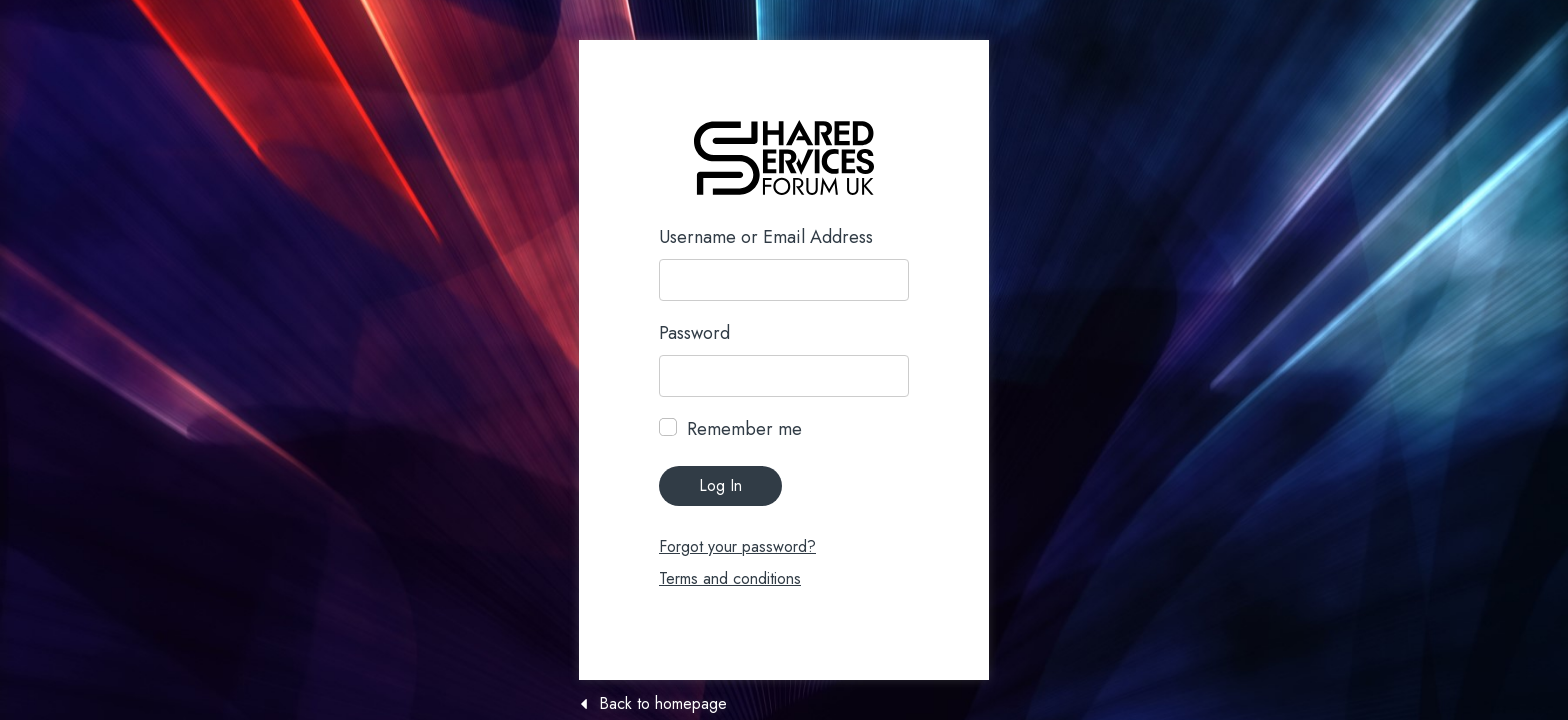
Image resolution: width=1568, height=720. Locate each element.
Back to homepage (663, 704)
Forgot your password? (737, 546)
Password (694, 333)
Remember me (744, 429)
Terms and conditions (730, 578)
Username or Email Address (766, 237)
